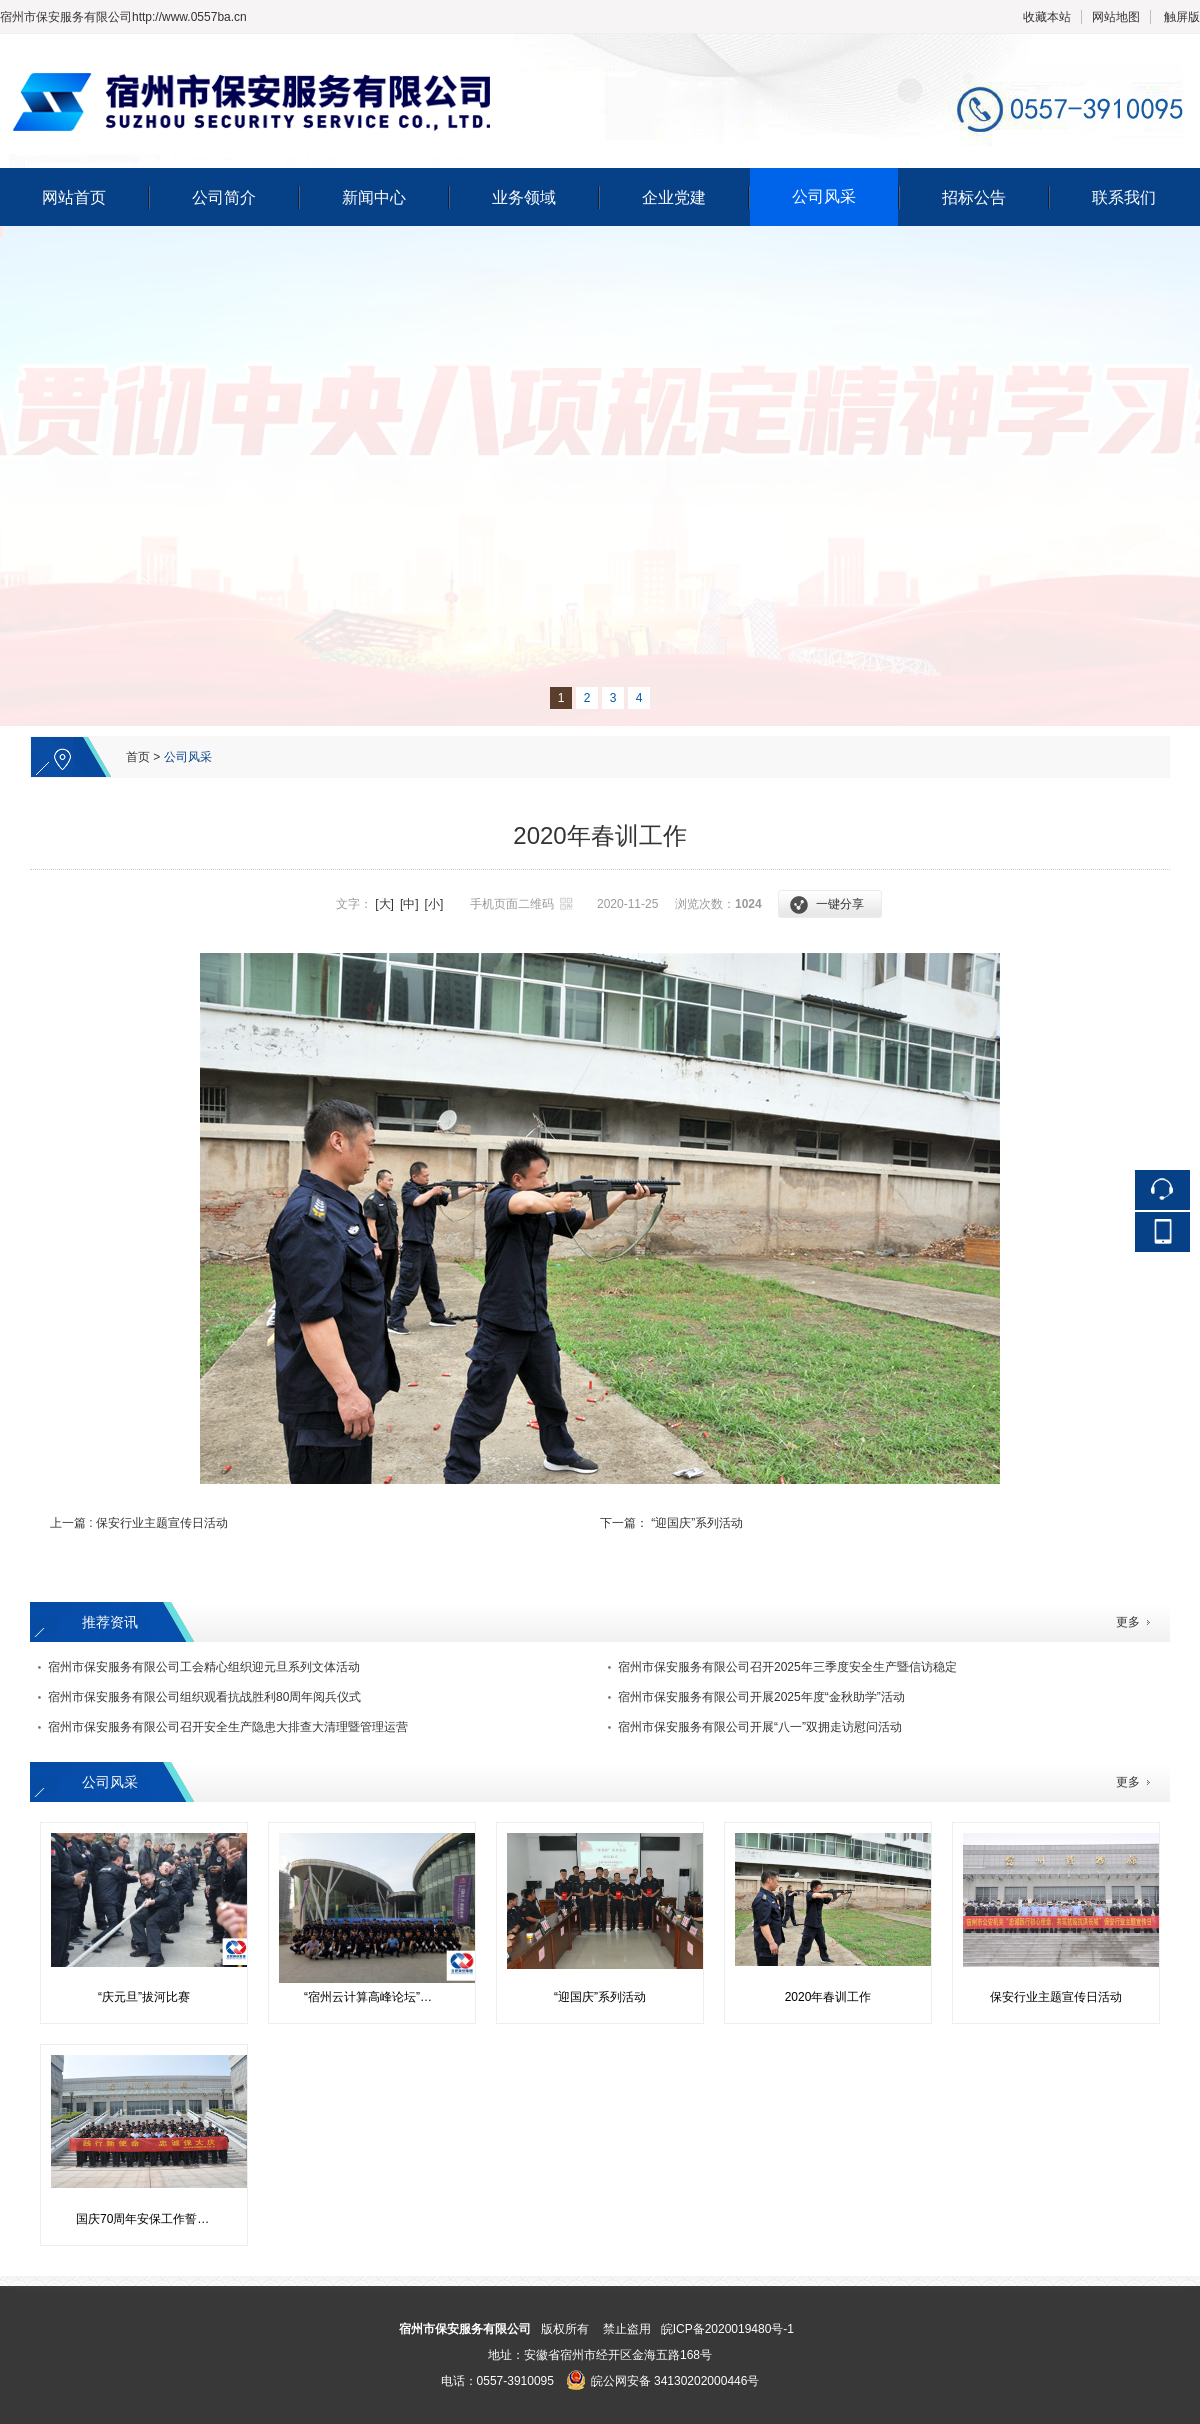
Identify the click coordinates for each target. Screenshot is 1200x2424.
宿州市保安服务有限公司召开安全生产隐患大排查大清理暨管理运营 (228, 1727)
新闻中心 (374, 197)
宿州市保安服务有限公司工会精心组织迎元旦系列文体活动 (204, 1667)
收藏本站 (1047, 17)
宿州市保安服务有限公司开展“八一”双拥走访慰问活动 (760, 1727)
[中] (409, 904)
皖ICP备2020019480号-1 (727, 2329)
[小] (434, 904)
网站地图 (1116, 17)
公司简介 (224, 197)
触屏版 (1182, 17)
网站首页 (74, 197)
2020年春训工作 (828, 1997)
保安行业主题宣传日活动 (162, 1523)
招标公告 (974, 197)
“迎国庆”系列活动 (697, 1523)
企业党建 (674, 197)
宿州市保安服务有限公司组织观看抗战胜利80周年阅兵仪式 (204, 1697)
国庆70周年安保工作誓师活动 (151, 2219)
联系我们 (1124, 197)
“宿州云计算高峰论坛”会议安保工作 (379, 1997)
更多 (1128, 1622)
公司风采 (824, 196)
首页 (138, 757)
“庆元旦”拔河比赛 (144, 1997)
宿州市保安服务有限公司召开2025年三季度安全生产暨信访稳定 (787, 1667)
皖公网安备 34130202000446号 (663, 2381)
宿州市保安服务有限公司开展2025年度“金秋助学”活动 (761, 1697)
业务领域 (524, 197)
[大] (384, 904)
